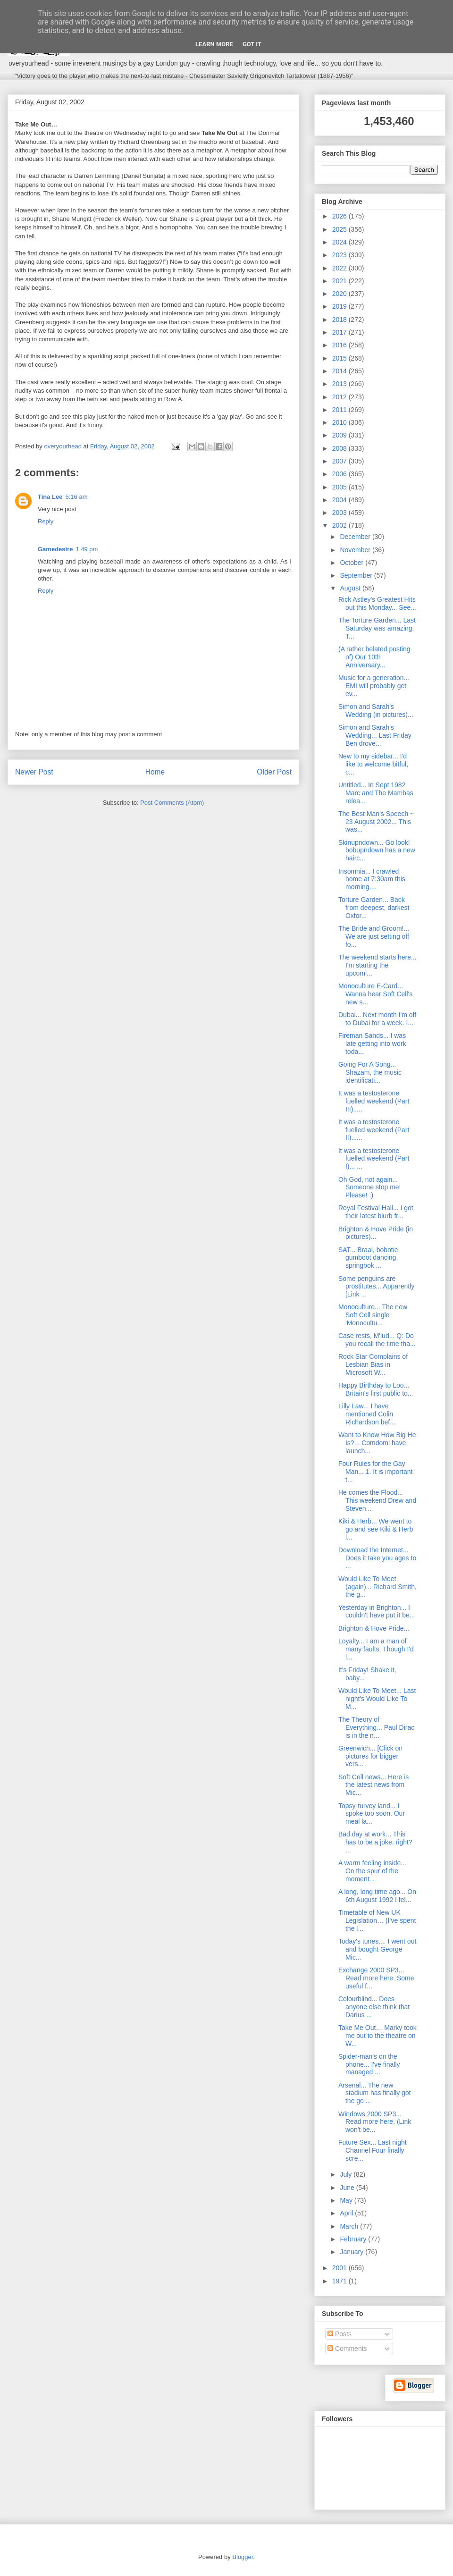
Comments (347, 2348)
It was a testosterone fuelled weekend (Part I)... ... (373, 1158)
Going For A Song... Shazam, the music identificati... (370, 1072)
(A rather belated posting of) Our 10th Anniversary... (374, 657)
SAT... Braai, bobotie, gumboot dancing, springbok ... (369, 1258)
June (348, 2187)
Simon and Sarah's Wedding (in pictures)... (375, 710)
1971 (340, 2281)
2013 (340, 383)
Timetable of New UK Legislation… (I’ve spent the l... (377, 1920)
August (351, 588)
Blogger (242, 2556)
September (357, 575)
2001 (340, 2268)
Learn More (214, 44)
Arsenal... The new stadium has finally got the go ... (374, 2093)
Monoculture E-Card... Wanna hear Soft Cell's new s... (375, 994)
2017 (340, 332)
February (354, 2239)
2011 (340, 409)
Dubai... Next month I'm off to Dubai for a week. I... (377, 1019)
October (352, 562)
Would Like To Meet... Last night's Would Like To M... (377, 1698)
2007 (340, 461)
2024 (340, 242)
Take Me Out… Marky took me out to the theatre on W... (377, 2035)
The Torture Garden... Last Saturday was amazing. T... (377, 628)
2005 (340, 487)
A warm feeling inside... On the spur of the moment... (372, 1871)
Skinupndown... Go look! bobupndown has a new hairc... (376, 850)
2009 (340, 435)
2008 (340, 448)
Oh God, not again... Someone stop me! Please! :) (369, 1187)
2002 (340, 525)
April (347, 2213)
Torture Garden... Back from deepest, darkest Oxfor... (373, 907)
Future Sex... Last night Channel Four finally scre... (372, 2150)
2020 (340, 293)
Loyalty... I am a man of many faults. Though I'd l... (376, 1649)
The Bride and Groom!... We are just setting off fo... (373, 936)
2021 (340, 281)
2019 (340, 306)
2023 (340, 255)
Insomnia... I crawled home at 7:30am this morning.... (371, 879)
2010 (340, 422)
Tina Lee (50, 496)
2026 (340, 216)
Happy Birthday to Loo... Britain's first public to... (375, 1389)
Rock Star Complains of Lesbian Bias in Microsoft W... (373, 1364)
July (346, 2174)
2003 (340, 512)
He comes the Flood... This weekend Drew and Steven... (377, 1500)
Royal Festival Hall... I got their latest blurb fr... (375, 1212)
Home (155, 772)
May (347, 2200)
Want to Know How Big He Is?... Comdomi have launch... (377, 1443)
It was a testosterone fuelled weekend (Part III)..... (373, 1101)
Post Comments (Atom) (172, 802)
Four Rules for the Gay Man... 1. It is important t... (375, 1471)
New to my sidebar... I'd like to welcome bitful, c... (373, 764)
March (350, 2226)
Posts (339, 2334)
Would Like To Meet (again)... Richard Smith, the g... (377, 1587)
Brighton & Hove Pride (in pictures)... (375, 1233)
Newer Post (34, 772)
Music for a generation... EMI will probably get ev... (373, 686)
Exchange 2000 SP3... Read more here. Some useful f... (376, 1978)
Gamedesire (55, 549)
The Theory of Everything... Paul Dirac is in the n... (376, 1727)
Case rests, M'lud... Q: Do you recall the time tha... (377, 1339)
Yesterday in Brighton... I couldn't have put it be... (376, 1611)
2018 (340, 319)
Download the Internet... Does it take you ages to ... (377, 1558)
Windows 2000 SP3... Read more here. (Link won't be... (374, 2122)
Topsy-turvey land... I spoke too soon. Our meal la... (371, 1814)
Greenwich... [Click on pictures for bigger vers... (370, 1756)
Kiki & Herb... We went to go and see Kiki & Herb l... (375, 1529)
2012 (340, 397)
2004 (340, 500)
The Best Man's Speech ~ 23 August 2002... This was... (376, 821)
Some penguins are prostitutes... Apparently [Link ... (376, 1286)
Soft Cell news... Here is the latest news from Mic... (373, 1785)
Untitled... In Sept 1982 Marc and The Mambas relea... (375, 793)
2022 (340, 268)
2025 (340, 229)
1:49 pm (87, 549)
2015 (340, 358)
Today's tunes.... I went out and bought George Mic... (377, 1949)
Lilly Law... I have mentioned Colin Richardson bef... (366, 1414)
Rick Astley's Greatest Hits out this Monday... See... (377, 603)
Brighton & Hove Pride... (373, 1628)
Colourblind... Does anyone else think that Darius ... (374, 2007)
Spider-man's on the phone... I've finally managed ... (369, 2064)
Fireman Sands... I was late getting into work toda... (372, 1043)
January (352, 2252)
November (356, 550)
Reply (45, 521)
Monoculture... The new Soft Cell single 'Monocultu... (372, 1315)
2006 (340, 474)
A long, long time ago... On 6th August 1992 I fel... (377, 1895)
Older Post (274, 772)
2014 (340, 371)
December (356, 536)
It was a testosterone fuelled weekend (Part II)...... (373, 1130)
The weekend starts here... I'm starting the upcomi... (377, 965)
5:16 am (77, 496)
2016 (340, 345)
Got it (252, 44)
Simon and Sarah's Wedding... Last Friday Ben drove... (374, 735)
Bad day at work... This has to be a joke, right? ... (375, 1842)
